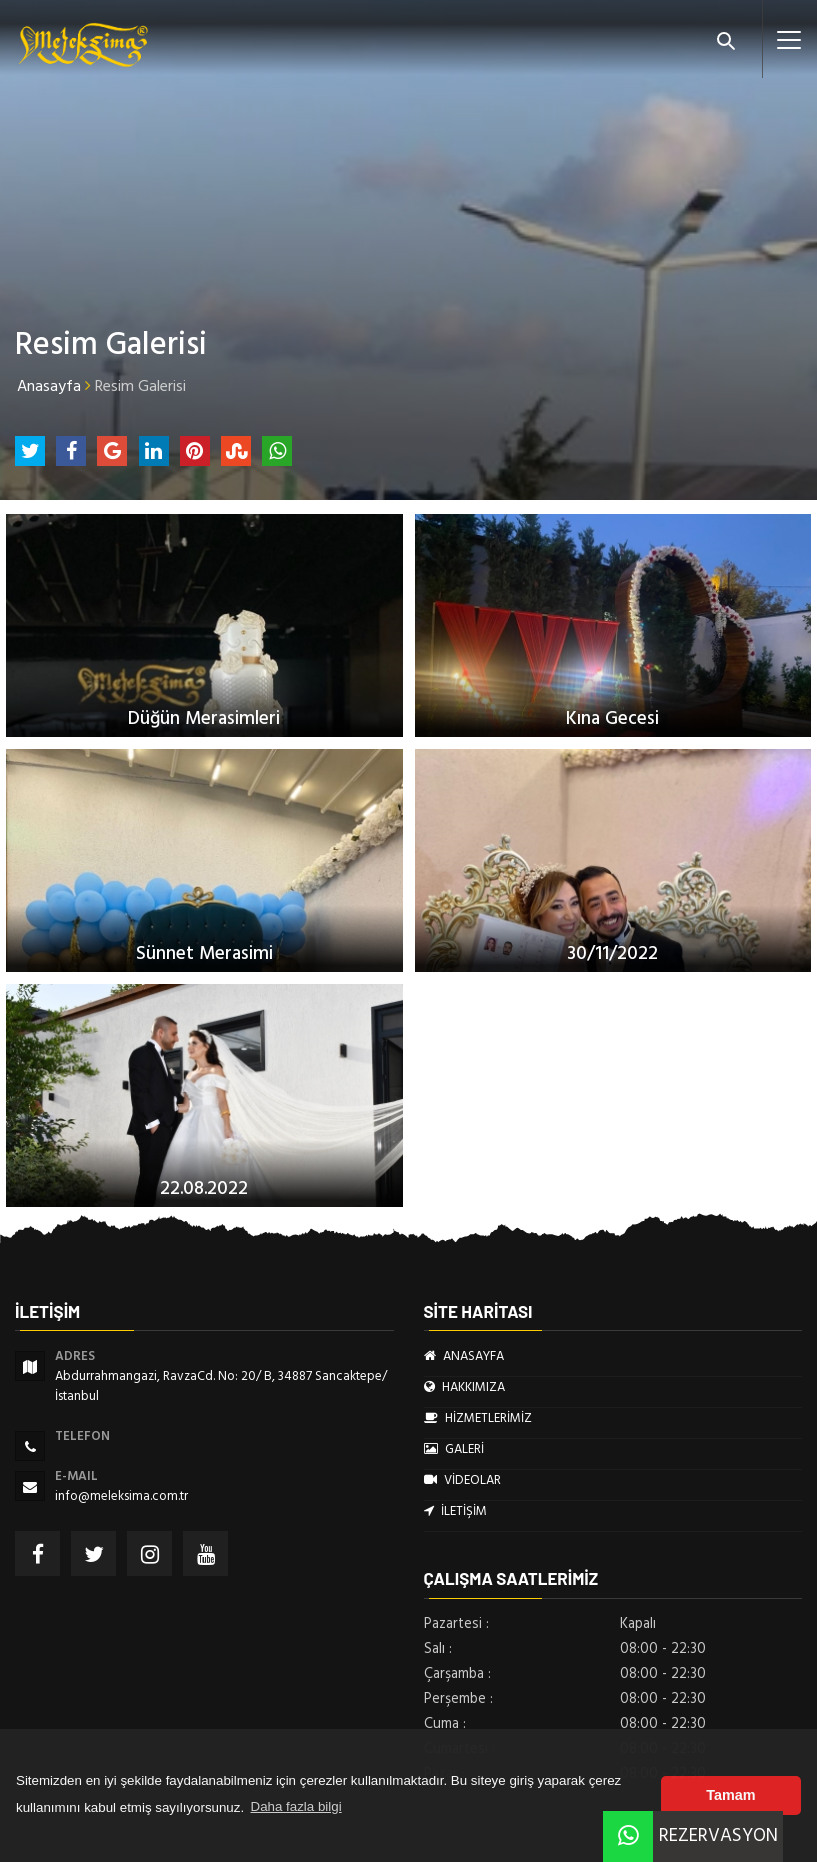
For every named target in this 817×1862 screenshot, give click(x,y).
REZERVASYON (690, 1836)
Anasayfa (49, 386)
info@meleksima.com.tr (121, 1496)
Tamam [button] (730, 1795)
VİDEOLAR (462, 1480)
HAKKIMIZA (464, 1387)
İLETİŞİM (455, 1511)
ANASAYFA (464, 1356)
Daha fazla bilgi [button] (296, 1806)
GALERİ (454, 1449)
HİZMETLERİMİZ (478, 1418)
